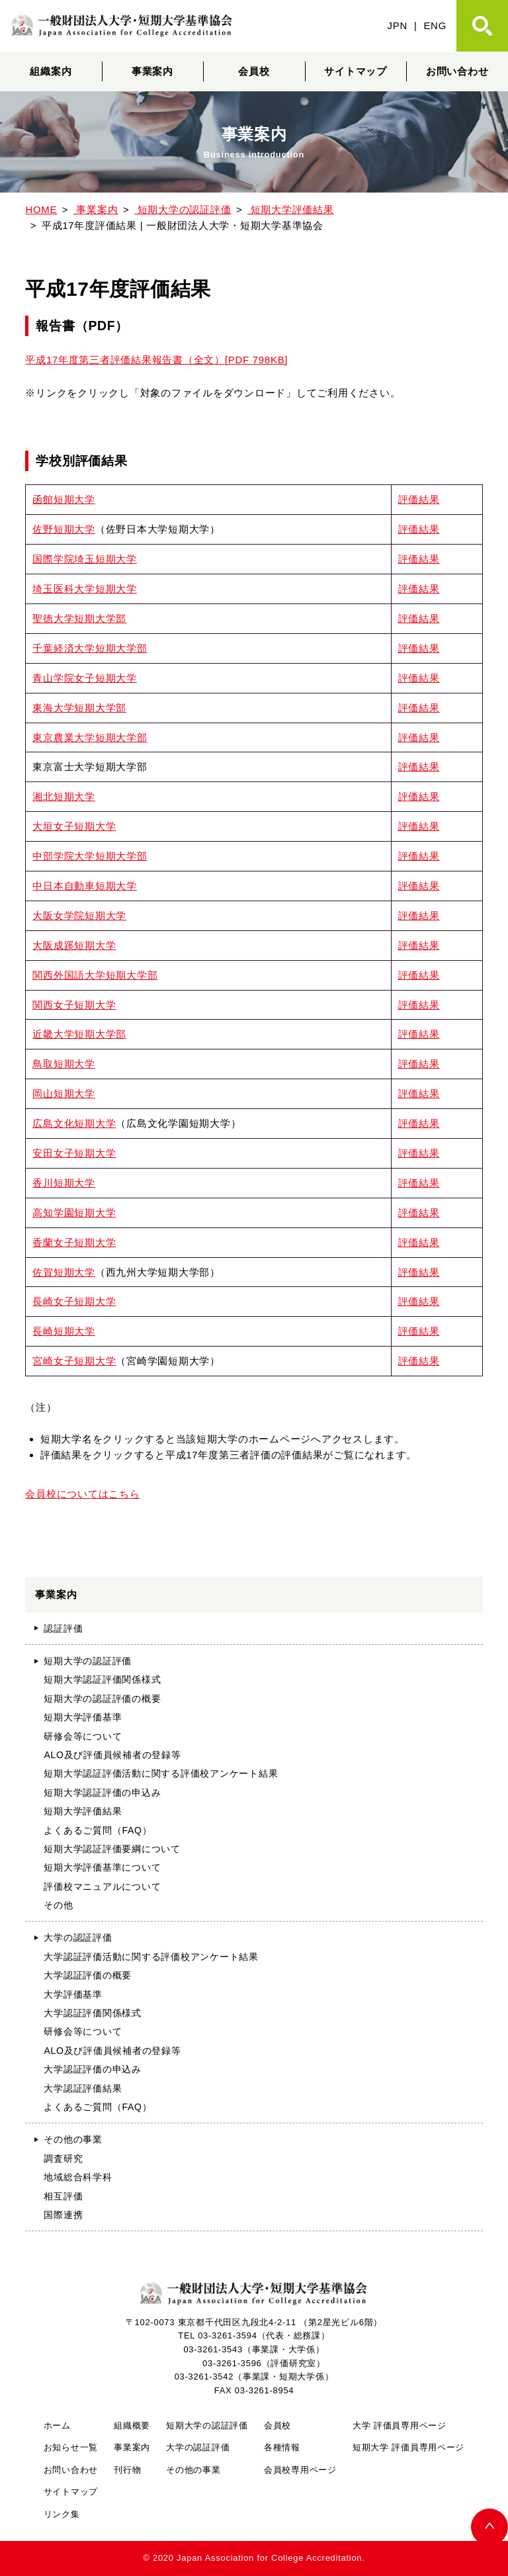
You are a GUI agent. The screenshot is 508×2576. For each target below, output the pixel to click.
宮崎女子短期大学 (74, 1360)
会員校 (253, 71)
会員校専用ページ (300, 2470)
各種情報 (282, 2447)
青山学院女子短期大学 (84, 678)
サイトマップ (355, 71)
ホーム (57, 2425)
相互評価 (63, 2196)
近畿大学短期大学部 (79, 1034)
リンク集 (62, 2514)
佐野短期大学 (63, 529)
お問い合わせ (457, 71)
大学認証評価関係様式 (92, 2013)
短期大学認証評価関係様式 (102, 1679)
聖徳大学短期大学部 (79, 618)
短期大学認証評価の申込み (102, 1792)
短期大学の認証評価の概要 (102, 1698)
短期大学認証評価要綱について (112, 1848)
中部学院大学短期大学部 (89, 856)
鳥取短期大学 (63, 1063)
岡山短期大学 (63, 1093)
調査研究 (63, 2158)
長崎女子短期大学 (74, 1301)
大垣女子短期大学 (74, 826)
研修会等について (83, 1736)
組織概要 (132, 2425)
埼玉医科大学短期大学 (84, 588)
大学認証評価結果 (83, 2088)
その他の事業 (73, 2139)
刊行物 (127, 2470)
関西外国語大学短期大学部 (94, 975)
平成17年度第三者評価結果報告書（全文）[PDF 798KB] (156, 359)
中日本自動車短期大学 (84, 885)
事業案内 (152, 71)
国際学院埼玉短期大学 (84, 558)
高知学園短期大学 (74, 1212)
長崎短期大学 (63, 1331)
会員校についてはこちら (82, 1493)
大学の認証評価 (78, 1937)
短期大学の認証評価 (88, 1661)
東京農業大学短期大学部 (89, 737)
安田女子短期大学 (74, 1153)
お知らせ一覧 (71, 2447)
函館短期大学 (63, 499)
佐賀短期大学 (63, 1272)
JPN (397, 25)
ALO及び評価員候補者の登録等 (112, 1755)
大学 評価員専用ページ (399, 2425)
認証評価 (63, 1628)
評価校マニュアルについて (102, 1886)
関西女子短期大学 (74, 1004)
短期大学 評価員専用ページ (408, 2447)
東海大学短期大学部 (79, 707)
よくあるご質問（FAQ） (97, 1830)
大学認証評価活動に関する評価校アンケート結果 (151, 1956)
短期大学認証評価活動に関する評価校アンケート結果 (161, 1773)
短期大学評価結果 (83, 1811)
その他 (58, 1905)
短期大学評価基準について (102, 1867)
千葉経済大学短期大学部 (89, 648)
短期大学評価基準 (83, 1717)
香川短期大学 (63, 1182)
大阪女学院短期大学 (79, 915)
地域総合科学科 (78, 2177)
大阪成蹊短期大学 (74, 945)
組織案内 (50, 71)
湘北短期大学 (63, 796)
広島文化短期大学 (74, 1123)
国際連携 (63, 2214)
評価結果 (419, 499)
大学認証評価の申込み (92, 2069)
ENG (434, 25)
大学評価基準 (73, 1994)
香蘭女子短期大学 (74, 1242)
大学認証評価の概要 (88, 1975)
